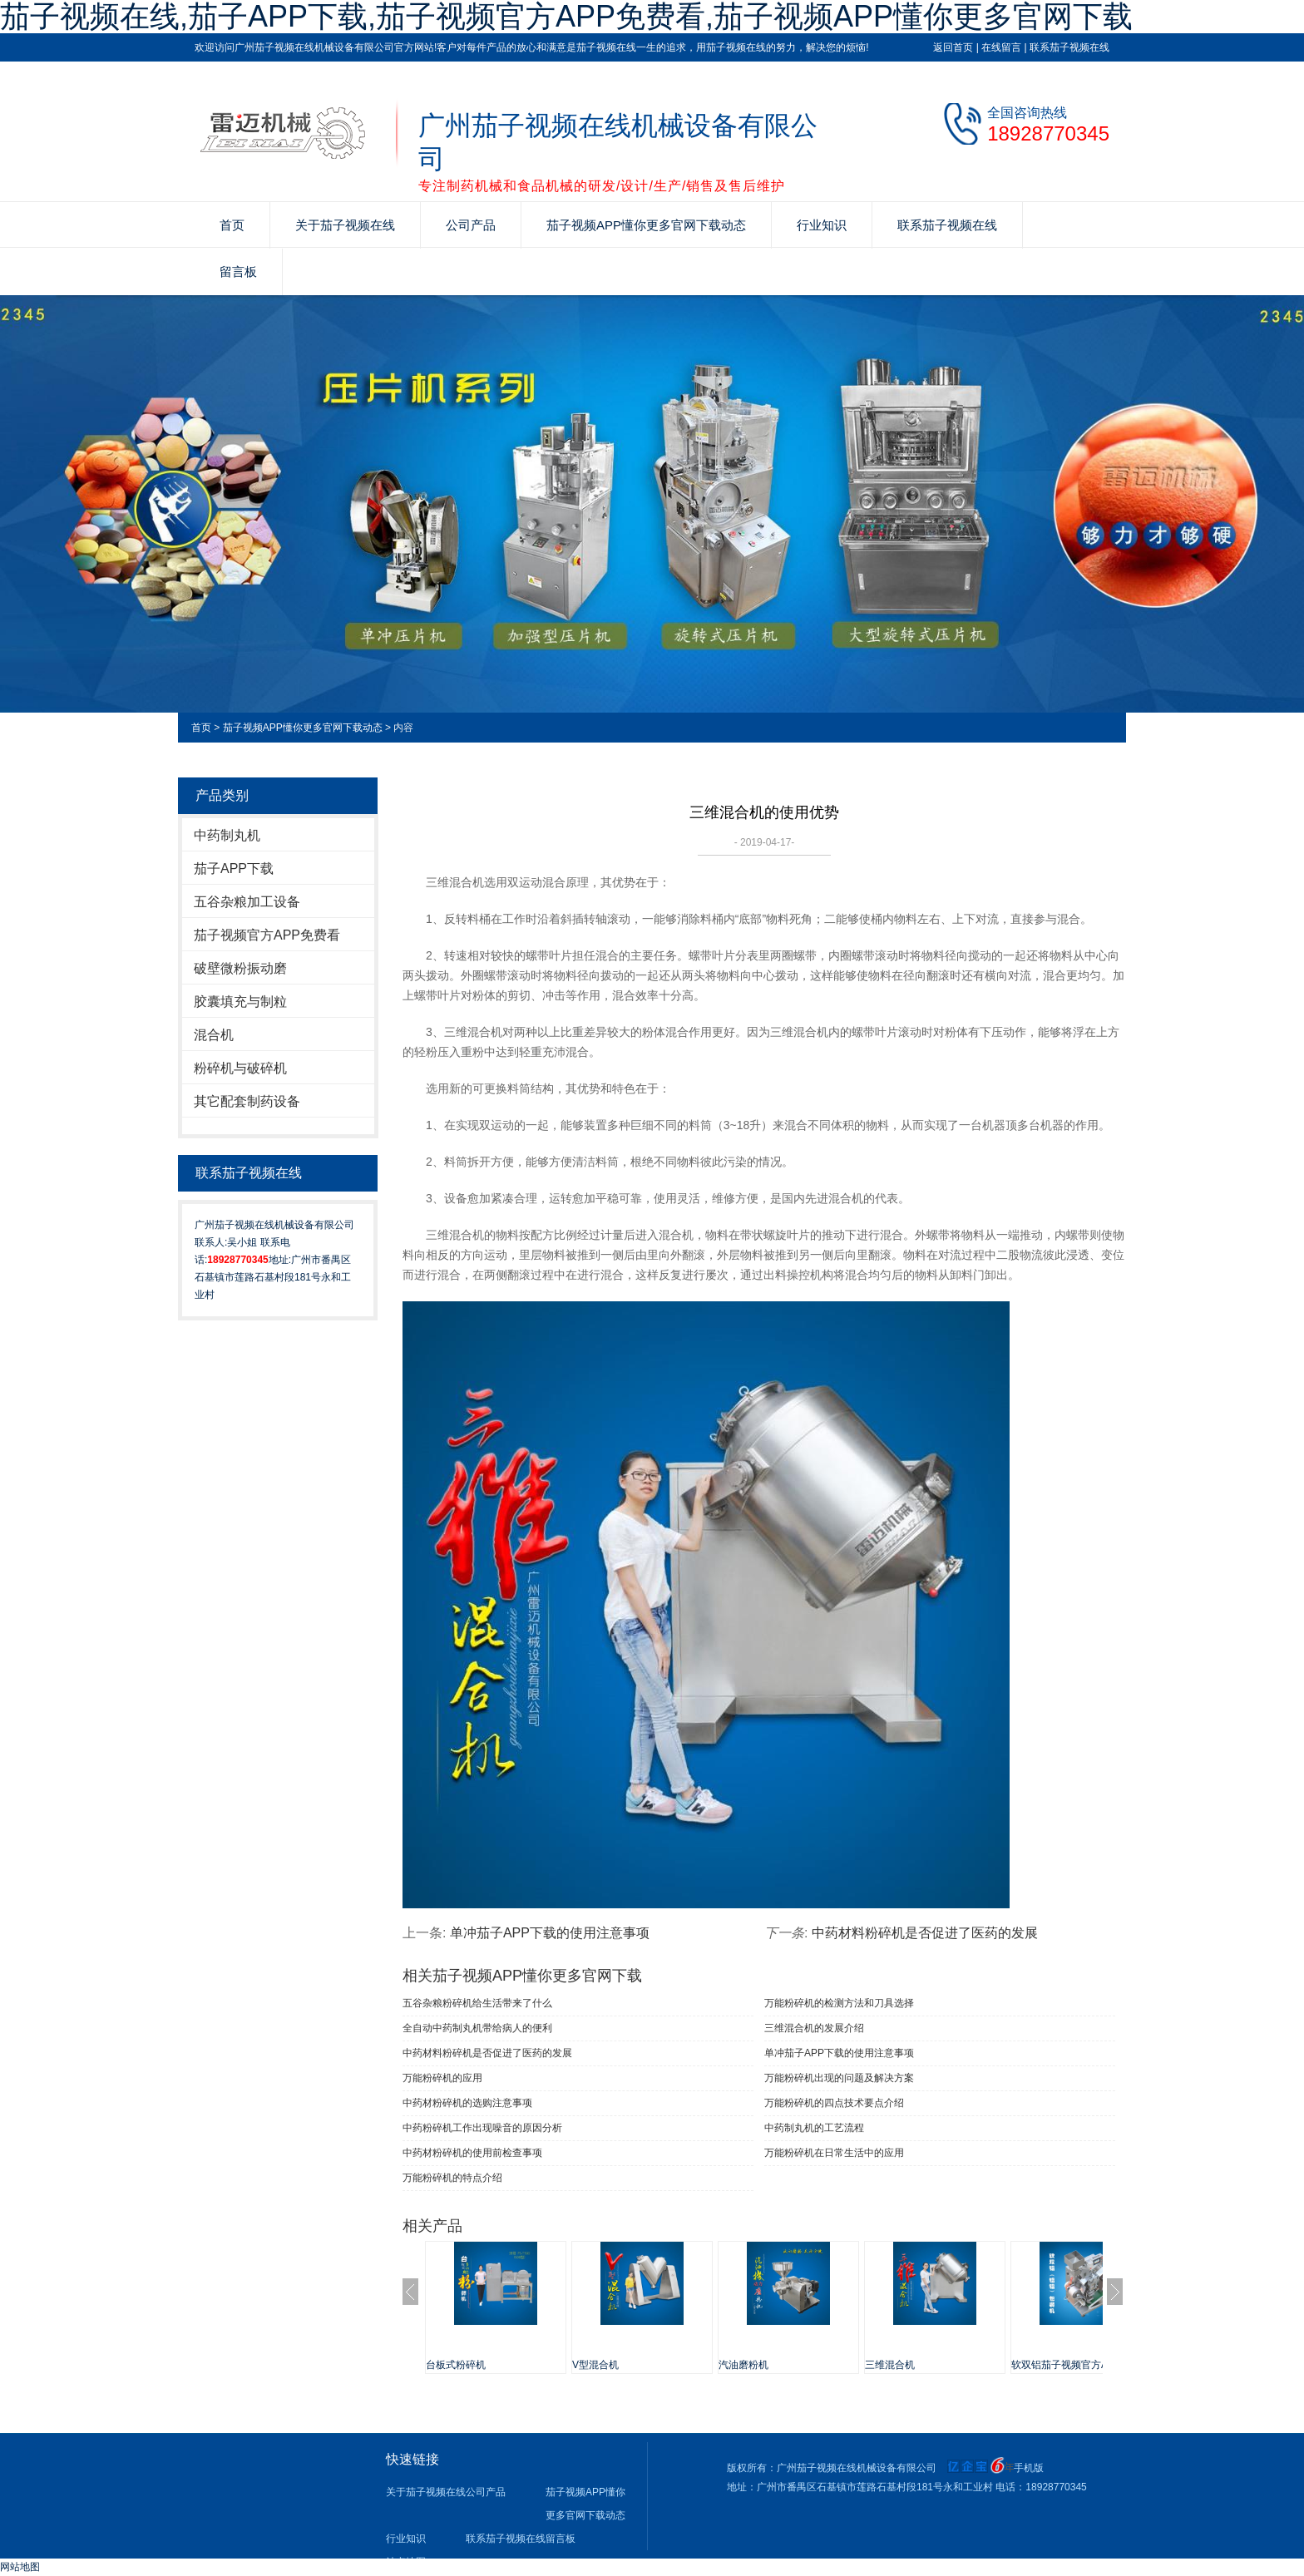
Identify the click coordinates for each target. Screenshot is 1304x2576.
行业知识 (822, 225)
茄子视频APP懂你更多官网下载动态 (646, 225)
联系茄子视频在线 (1069, 47)
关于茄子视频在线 (345, 225)
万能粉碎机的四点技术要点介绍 (834, 2103)
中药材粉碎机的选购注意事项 (467, 2103)
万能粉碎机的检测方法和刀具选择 (839, 2003)
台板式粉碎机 (456, 2365)
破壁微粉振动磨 (240, 968)
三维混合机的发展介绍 (814, 2028)
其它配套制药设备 (247, 1101)
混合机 (214, 1035)
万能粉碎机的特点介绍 (452, 2178)
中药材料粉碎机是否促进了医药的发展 (925, 1933)
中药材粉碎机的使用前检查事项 (472, 2153)
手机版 (1029, 2468)
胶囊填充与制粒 (240, 1001)
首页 (232, 225)
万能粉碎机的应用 (442, 2078)
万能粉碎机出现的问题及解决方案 (839, 2078)
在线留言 (1001, 47)
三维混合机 (890, 2365)
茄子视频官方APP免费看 (267, 935)
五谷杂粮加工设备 (247, 902)
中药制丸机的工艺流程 (814, 2128)
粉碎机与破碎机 (240, 1068)
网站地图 (20, 2567)
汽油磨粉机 (743, 2365)
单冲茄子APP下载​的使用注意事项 (550, 1933)
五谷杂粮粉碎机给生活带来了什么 (477, 2003)
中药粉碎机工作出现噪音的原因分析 (482, 2128)
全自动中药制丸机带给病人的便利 (477, 2028)
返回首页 (953, 47)
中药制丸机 (227, 835)
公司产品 (471, 225)
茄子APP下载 (234, 868)
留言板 (238, 271)
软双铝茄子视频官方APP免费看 (1081, 2365)
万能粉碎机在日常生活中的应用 (834, 2153)
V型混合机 (595, 2365)
